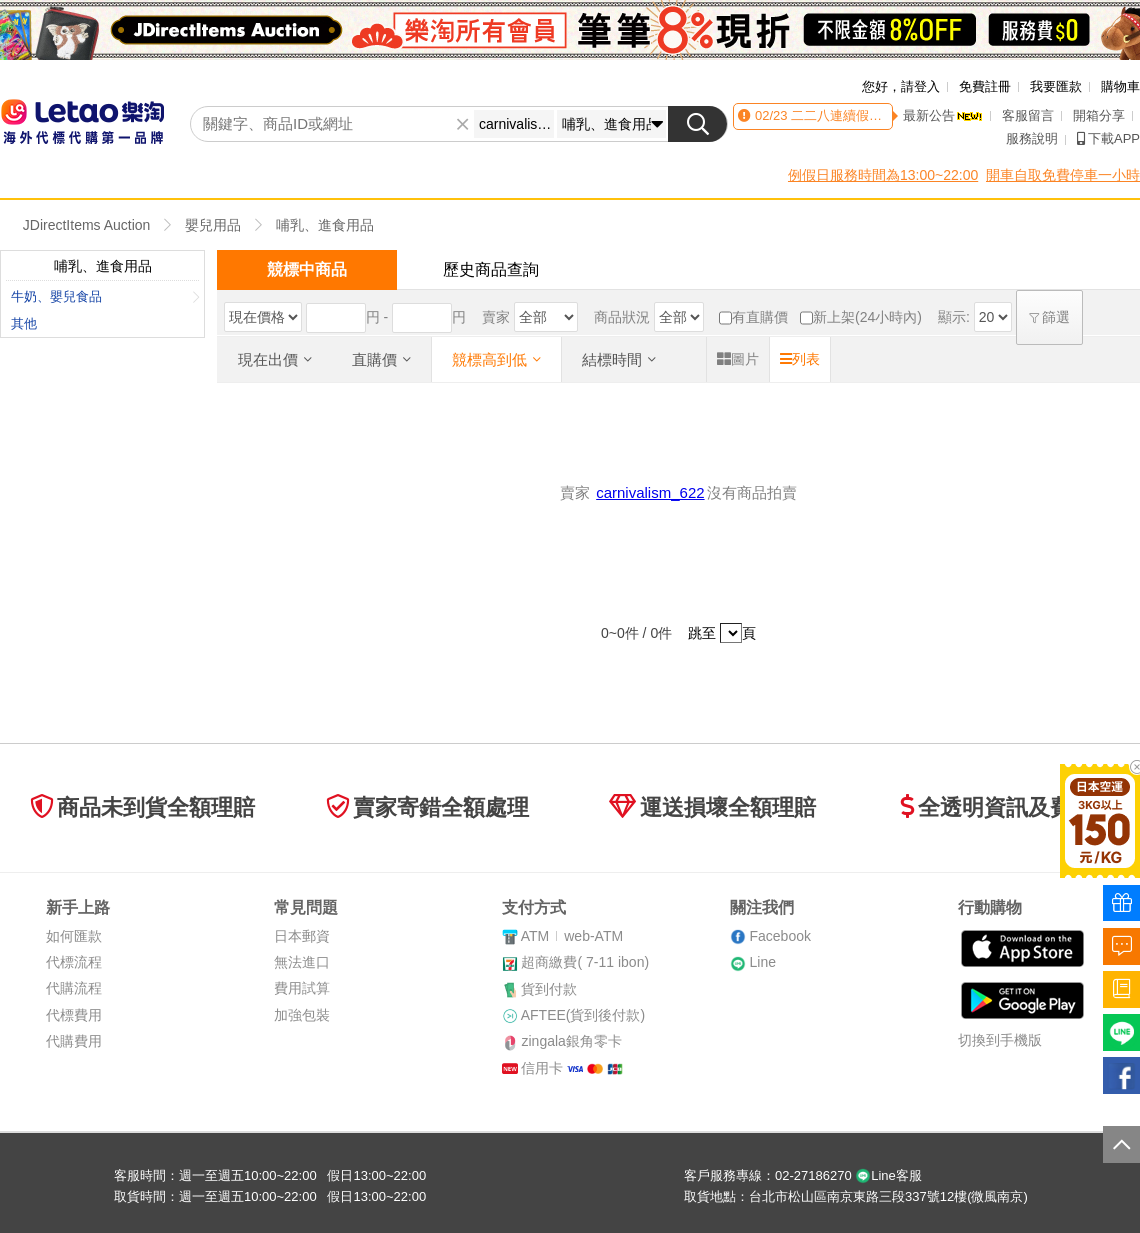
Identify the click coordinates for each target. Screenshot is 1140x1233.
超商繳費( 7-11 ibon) (585, 962)
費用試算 (302, 988)
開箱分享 (1099, 115)
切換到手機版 (1000, 1040)
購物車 (1120, 86)
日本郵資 (302, 936)
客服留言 (1028, 115)
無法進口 (302, 962)
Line (762, 962)
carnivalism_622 (650, 492)
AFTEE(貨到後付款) (583, 1015)
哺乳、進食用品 (325, 225)
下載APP (1108, 138)
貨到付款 (549, 989)
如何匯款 (74, 936)
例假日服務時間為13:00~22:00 (883, 175)
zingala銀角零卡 (571, 1041)
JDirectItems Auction (87, 225)
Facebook (779, 936)
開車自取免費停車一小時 (1063, 175)
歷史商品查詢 (491, 269)
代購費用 (74, 1041)
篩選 (1050, 317)
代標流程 (74, 962)
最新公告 (943, 115)
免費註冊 (985, 86)
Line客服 (888, 1175)
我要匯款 (1056, 86)
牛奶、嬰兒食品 (105, 296)
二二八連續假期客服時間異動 (873, 115)
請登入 (920, 86)
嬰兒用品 (213, 225)
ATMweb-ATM (572, 936)
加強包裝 (302, 1015)
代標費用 (74, 1015)
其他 (24, 323)
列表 (800, 359)
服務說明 (1032, 138)
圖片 (738, 359)
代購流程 (74, 988)
